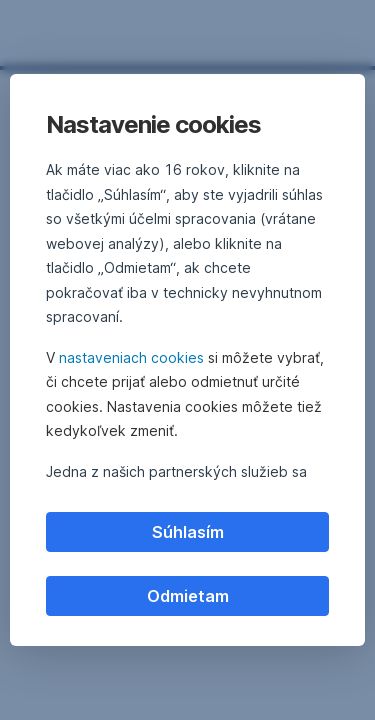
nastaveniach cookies (131, 357)
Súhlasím (188, 532)
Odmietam (188, 596)
